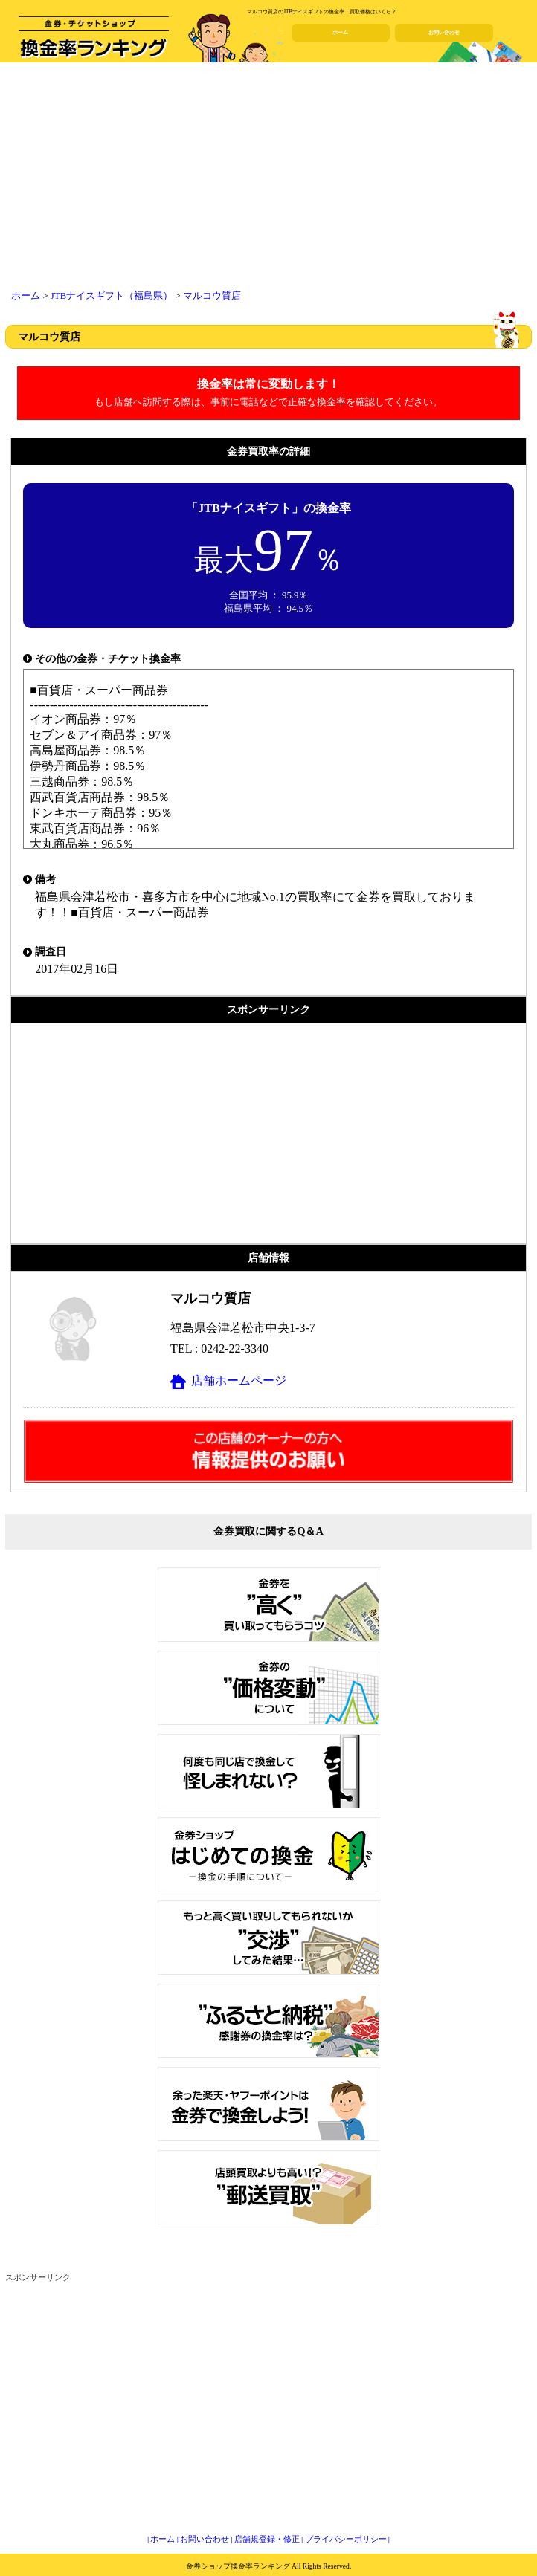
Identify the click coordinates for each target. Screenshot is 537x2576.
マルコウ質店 (212, 296)
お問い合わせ (444, 33)
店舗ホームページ (238, 1380)
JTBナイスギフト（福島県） (112, 296)
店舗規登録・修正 (267, 2538)
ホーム (340, 33)
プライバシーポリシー (346, 2538)
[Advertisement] (268, 178)
